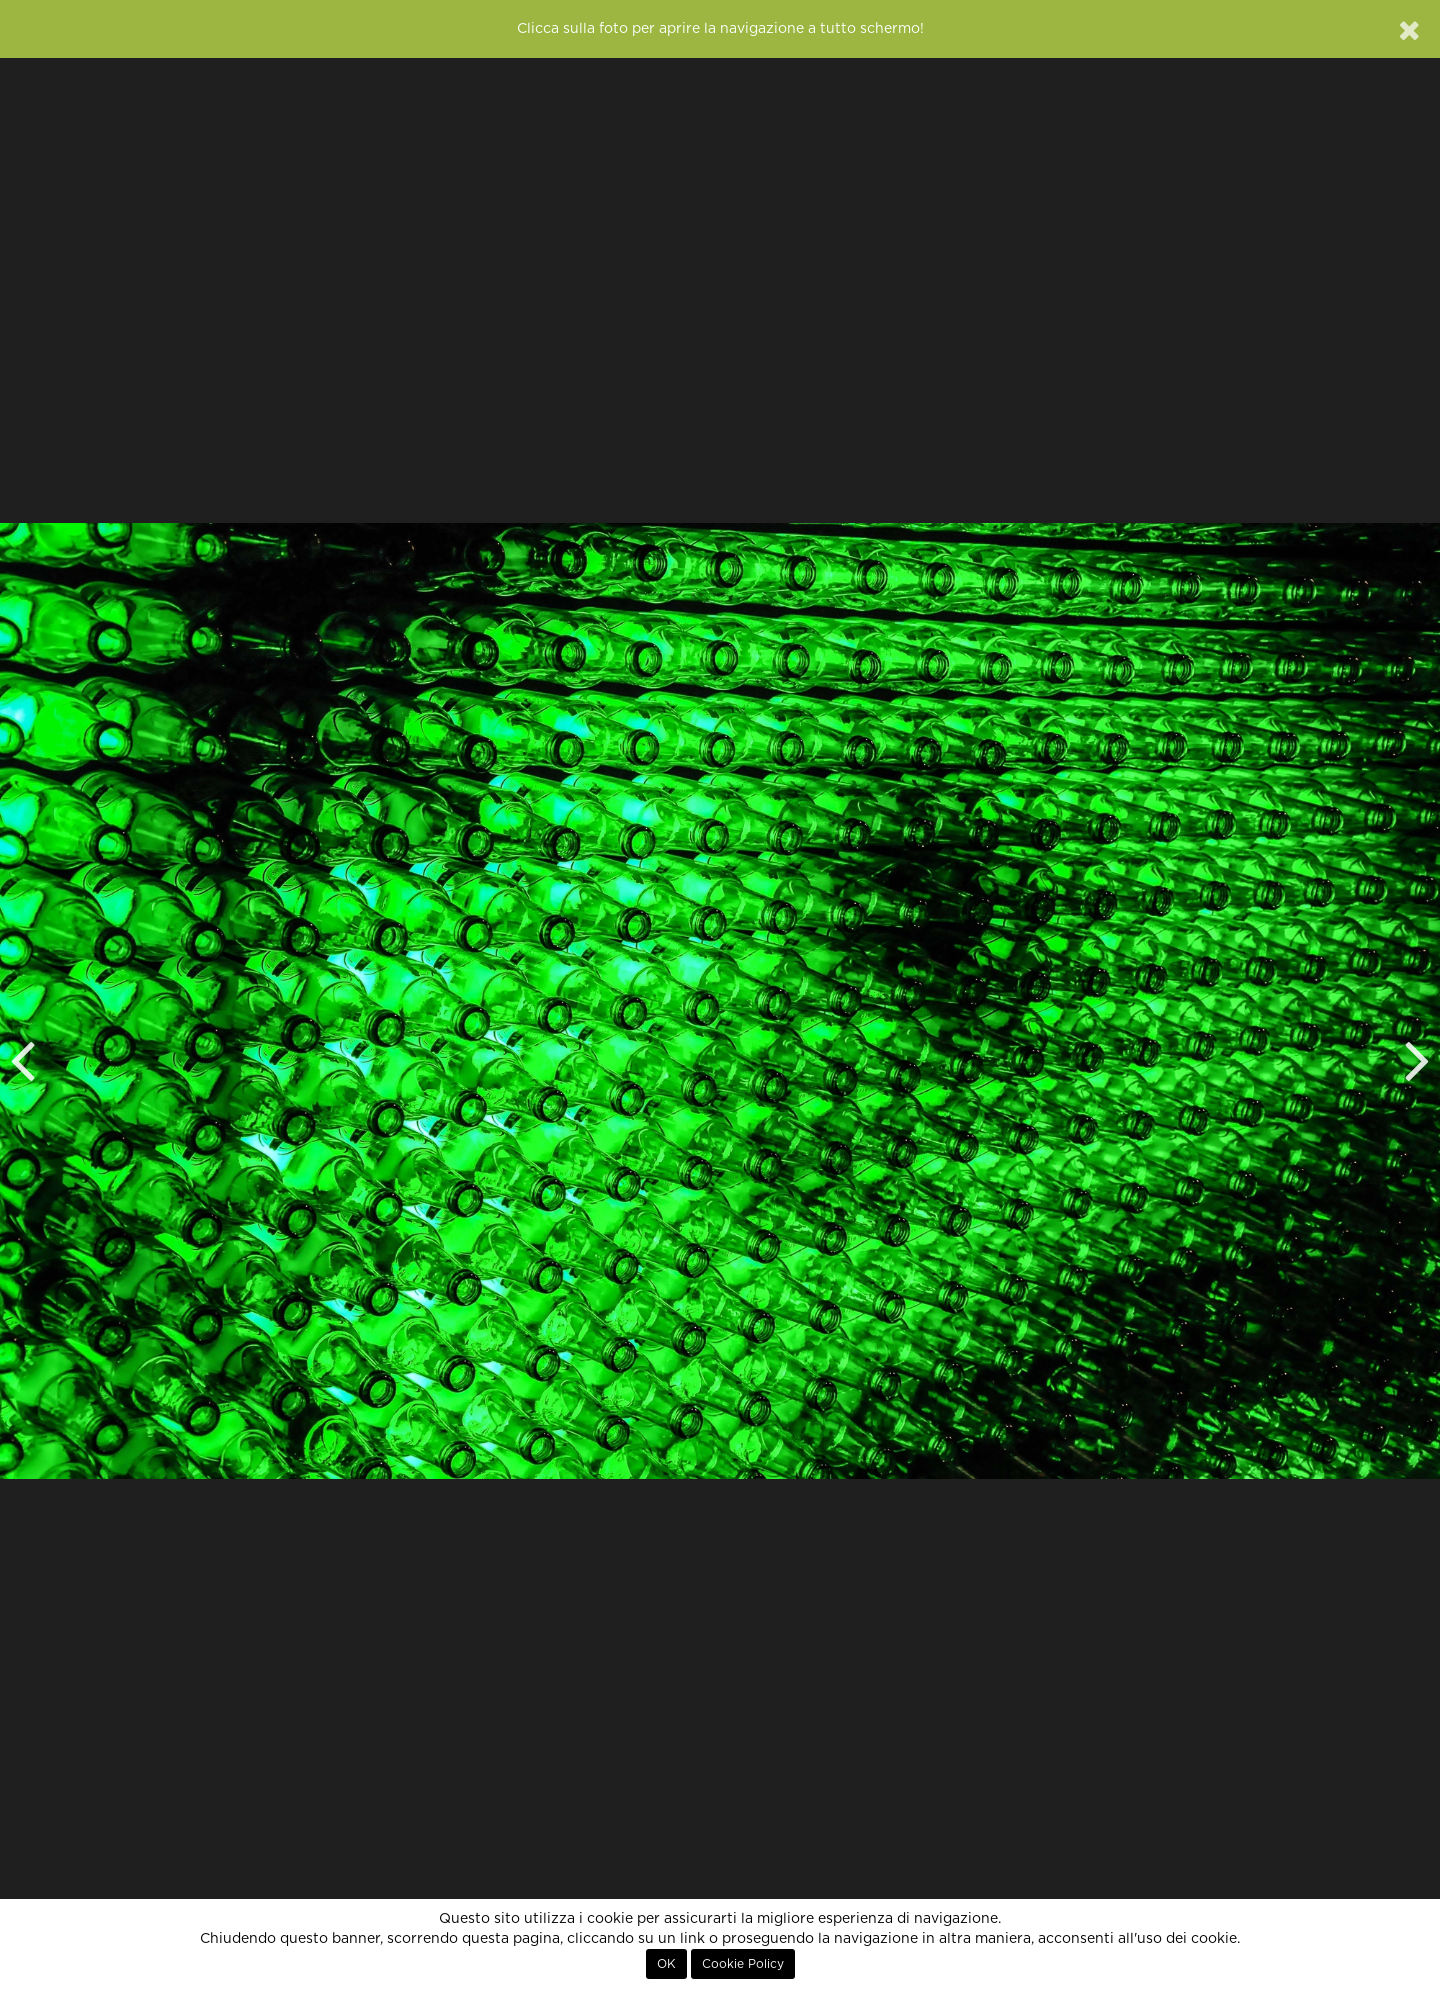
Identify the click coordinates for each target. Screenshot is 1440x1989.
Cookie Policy (743, 1964)
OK (666, 1964)
